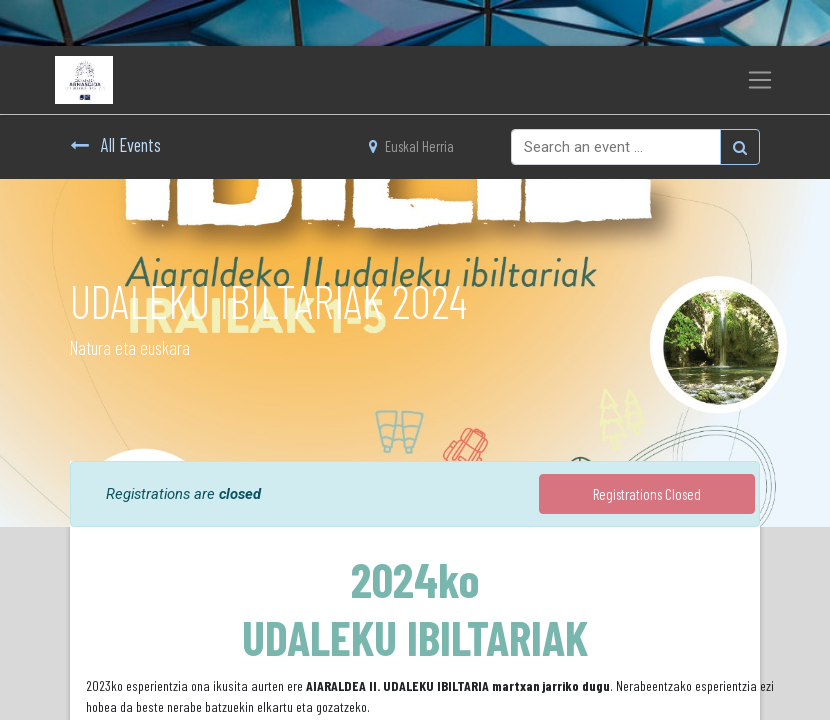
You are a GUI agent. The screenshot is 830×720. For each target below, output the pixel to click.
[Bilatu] (740, 147)
